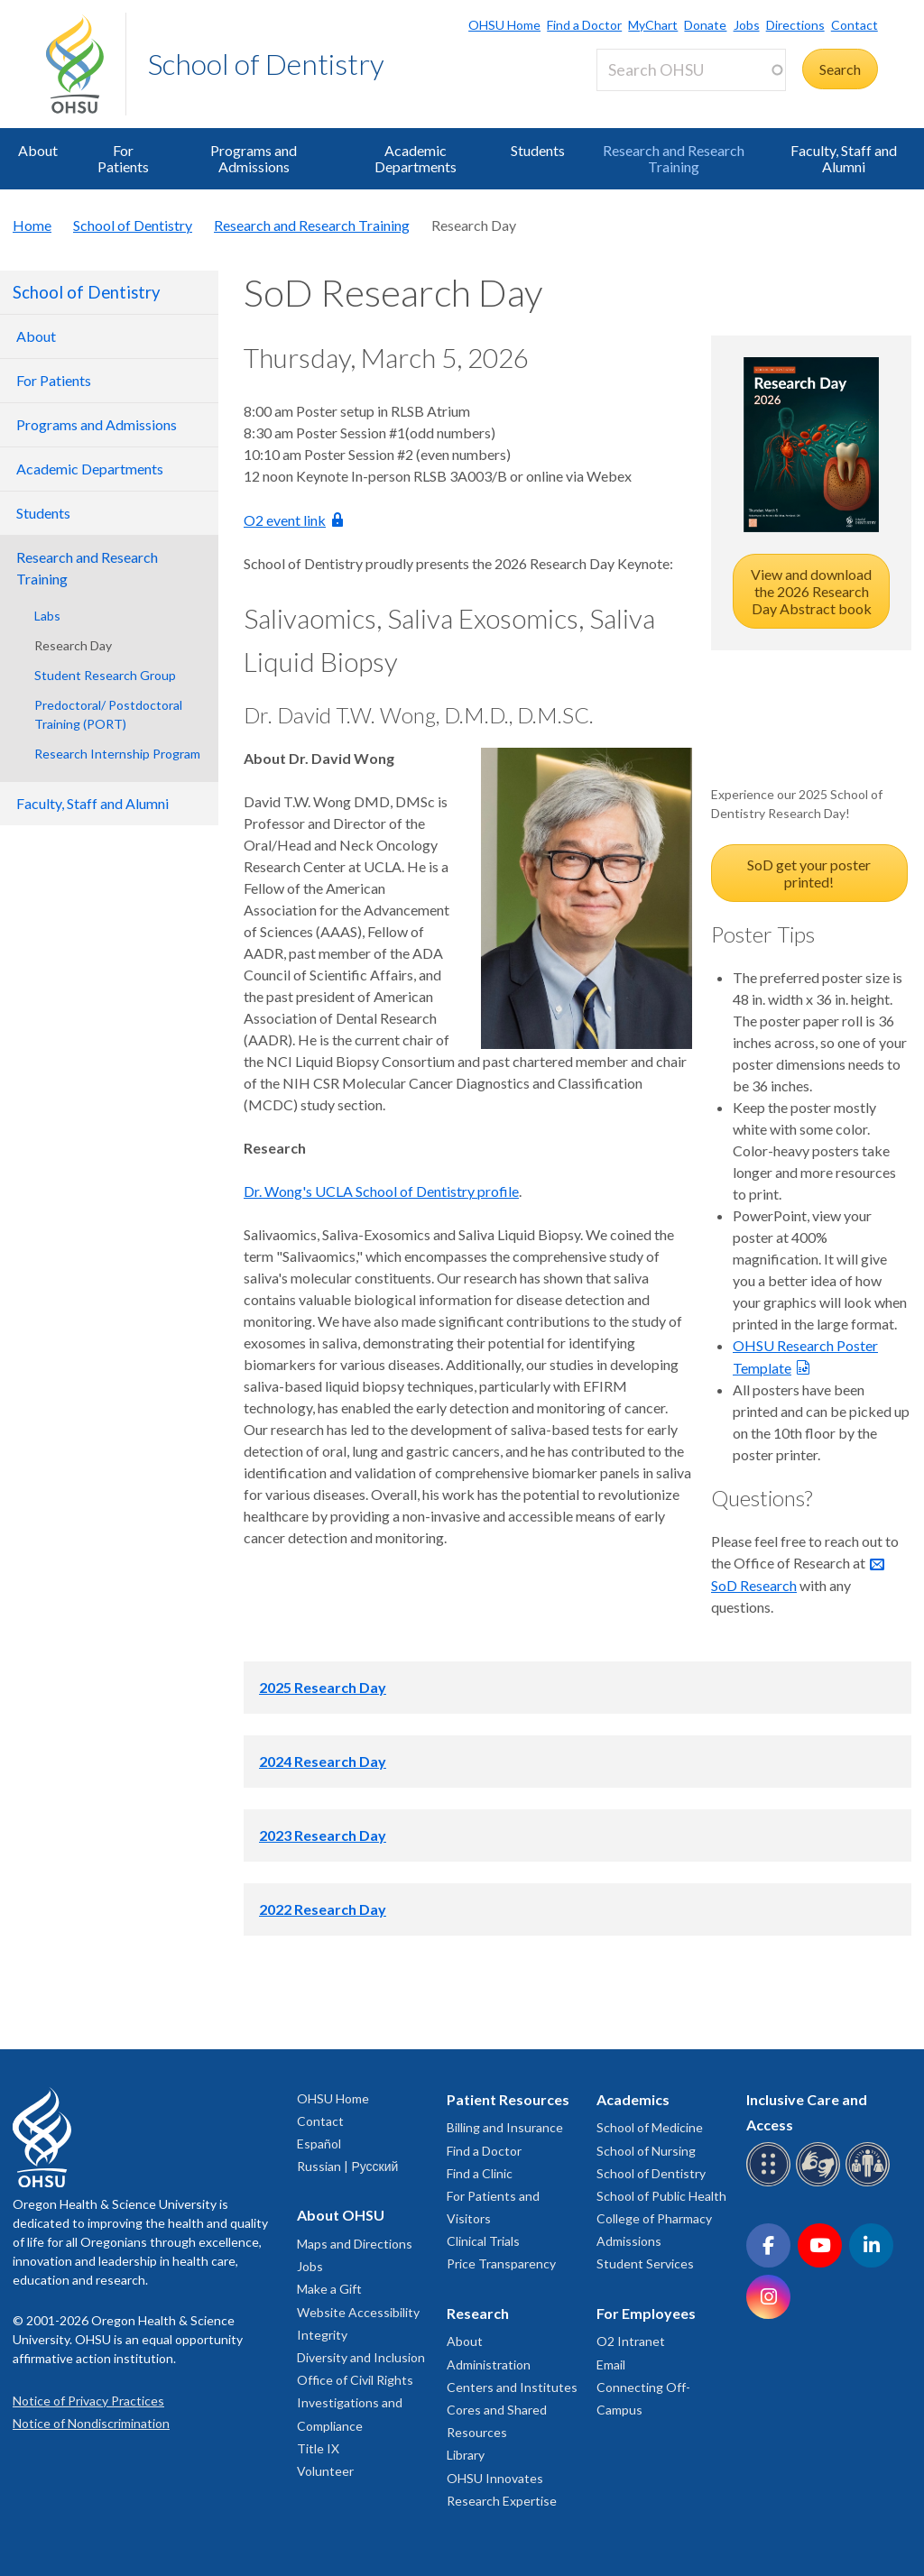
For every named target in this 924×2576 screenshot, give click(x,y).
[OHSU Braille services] (771, 2183)
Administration (489, 2364)
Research (478, 2313)
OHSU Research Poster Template (805, 1356)
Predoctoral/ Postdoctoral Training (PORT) (108, 714)
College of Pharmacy (654, 2218)
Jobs (747, 24)
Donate (705, 24)
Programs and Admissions (253, 158)
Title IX (318, 2448)
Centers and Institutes (512, 2387)
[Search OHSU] (691, 70)
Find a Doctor (584, 24)
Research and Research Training (673, 158)
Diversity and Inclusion (361, 2357)
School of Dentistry (266, 63)
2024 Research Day (322, 1761)
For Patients (123, 158)
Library (466, 2454)
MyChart (653, 24)
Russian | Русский (347, 2166)
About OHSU (340, 2214)
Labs (47, 615)
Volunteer (325, 2471)
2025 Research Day (322, 1687)
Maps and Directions (354, 2243)
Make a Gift (329, 2288)
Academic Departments (415, 158)
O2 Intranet (630, 2341)
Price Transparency (501, 2263)
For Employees (646, 2313)
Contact (854, 24)
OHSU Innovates (495, 2478)
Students (538, 150)
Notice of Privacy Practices (88, 2400)
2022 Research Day (322, 1909)
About (38, 150)
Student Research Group (105, 675)
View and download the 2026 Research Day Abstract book (811, 591)
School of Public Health (661, 2195)
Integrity (322, 2334)
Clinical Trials (483, 2241)
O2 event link (285, 520)
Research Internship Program (117, 753)
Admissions (628, 2241)
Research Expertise (502, 2500)
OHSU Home (504, 24)
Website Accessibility (358, 2312)
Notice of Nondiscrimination (91, 2423)
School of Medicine (649, 2127)
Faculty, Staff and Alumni (843, 158)
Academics (633, 2099)
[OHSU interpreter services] (870, 2183)
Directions (795, 24)
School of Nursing (646, 2150)
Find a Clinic (480, 2173)
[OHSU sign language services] (820, 2183)
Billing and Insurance (505, 2127)
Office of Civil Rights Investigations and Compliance (355, 2402)
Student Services (645, 2263)
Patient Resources (508, 2099)
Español (319, 2143)
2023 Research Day (322, 1835)
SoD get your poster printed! (809, 873)
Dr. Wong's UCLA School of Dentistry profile (381, 1191)
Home (32, 225)
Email (610, 2364)
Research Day (73, 645)
